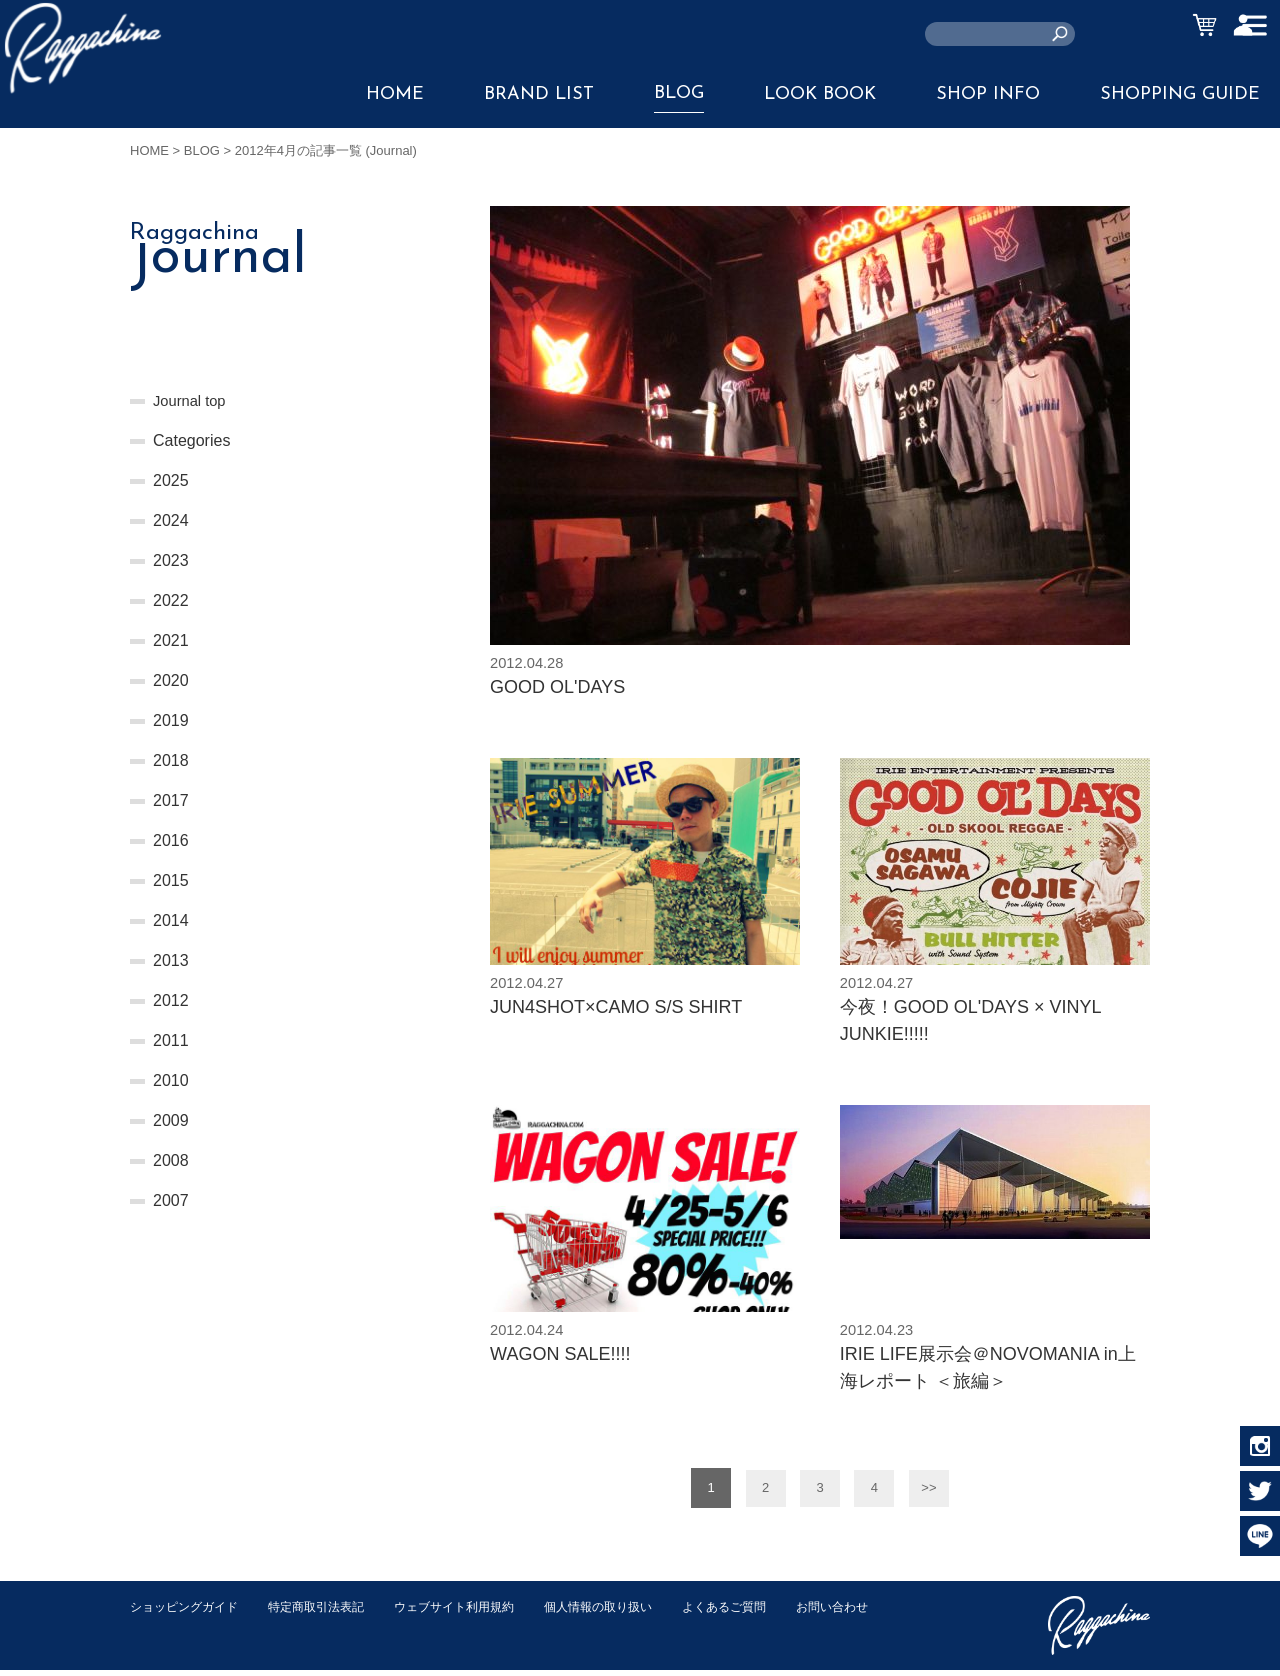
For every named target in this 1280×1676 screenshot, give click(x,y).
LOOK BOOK (820, 94)
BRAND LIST (539, 94)
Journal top (192, 400)
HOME (395, 94)
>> (928, 1495)
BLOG (679, 93)
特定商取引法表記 (329, 1612)
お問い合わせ (169, 1633)
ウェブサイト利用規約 (476, 1612)
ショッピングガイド (188, 1612)
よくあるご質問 (763, 1612)
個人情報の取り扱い (629, 1612)
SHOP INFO (988, 94)
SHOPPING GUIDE (1180, 94)
